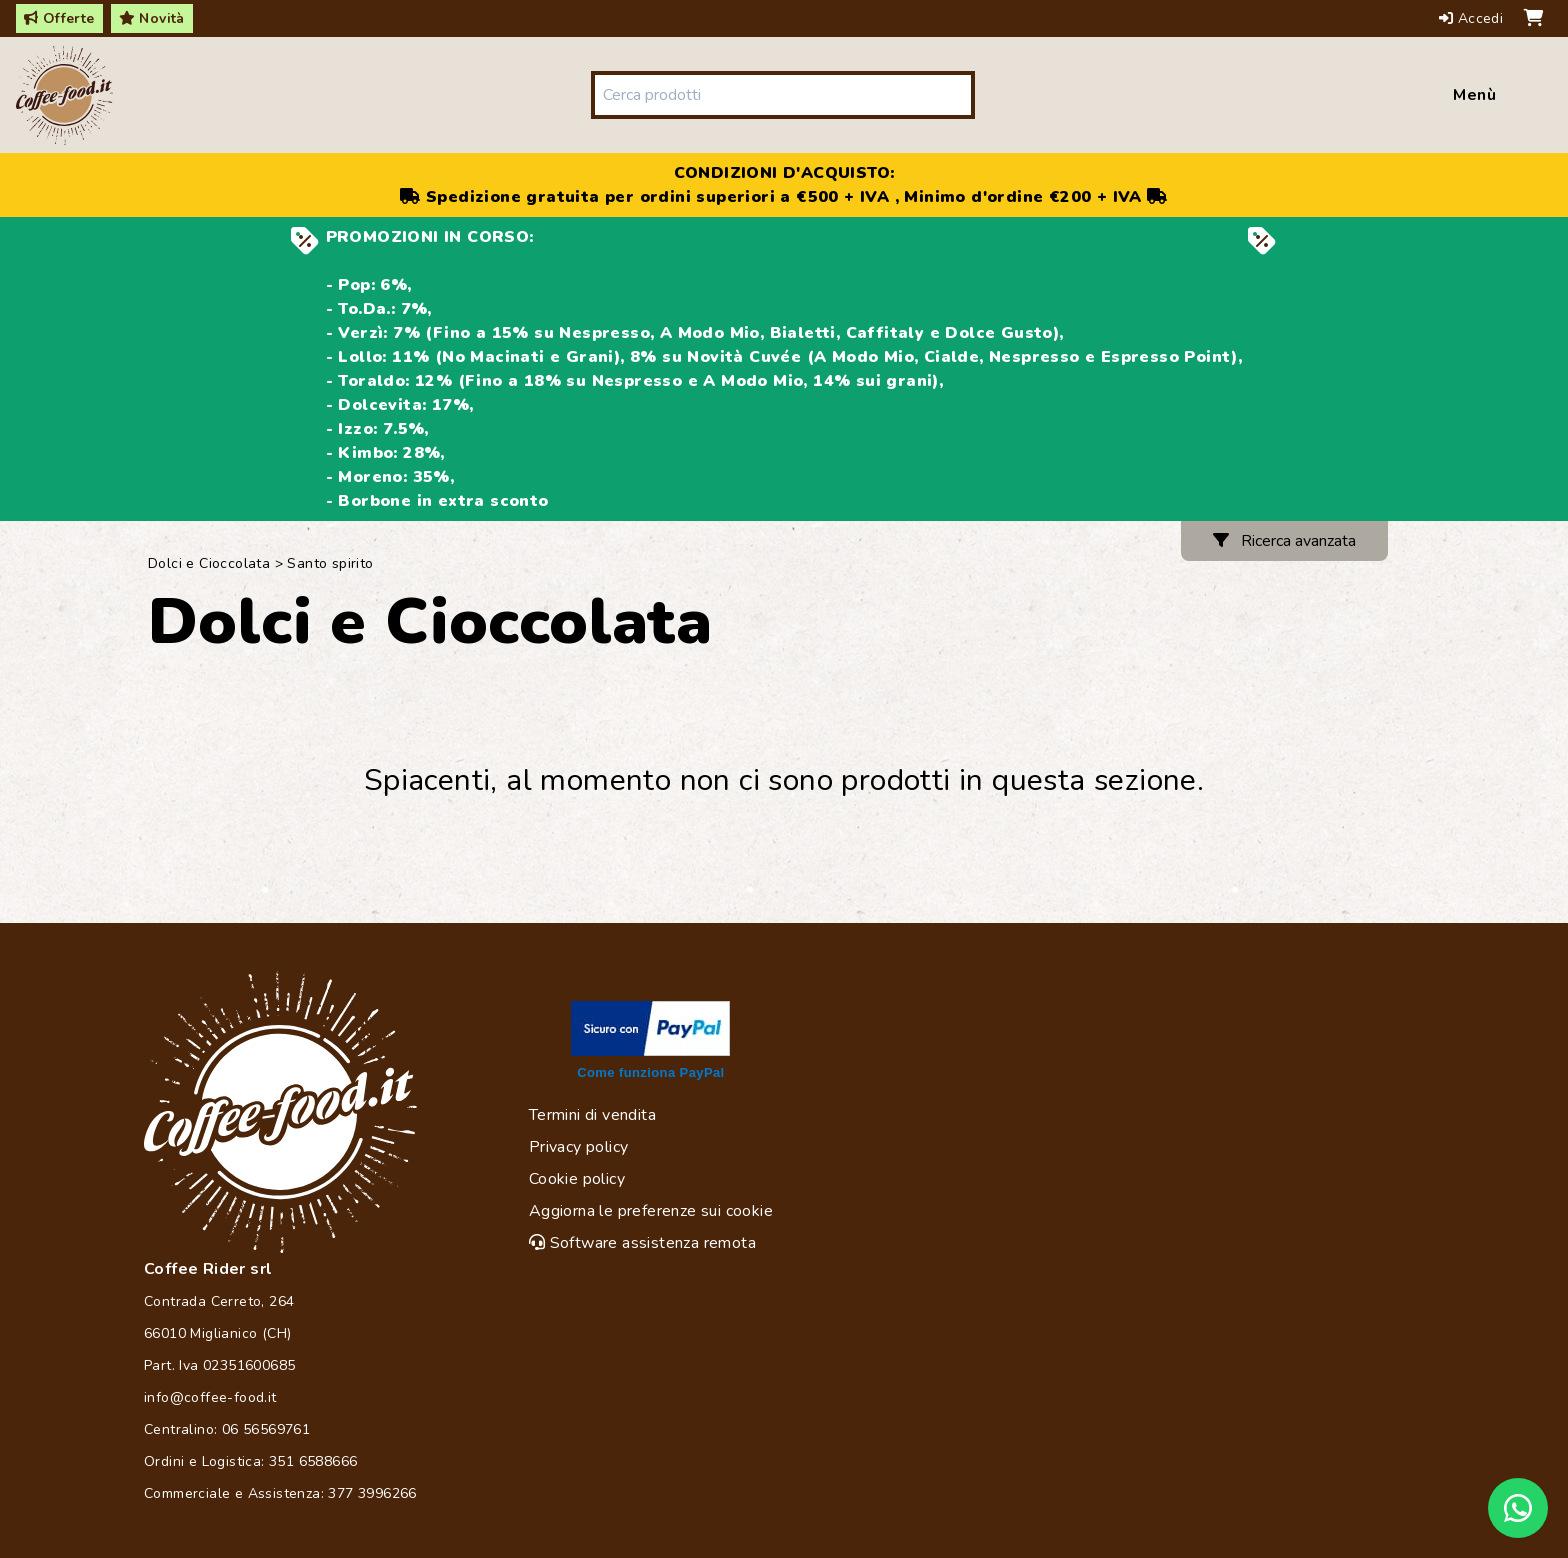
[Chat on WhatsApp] (1518, 1508)
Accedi (1473, 18)
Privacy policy (579, 1147)
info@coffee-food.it (210, 1397)
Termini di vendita (592, 1115)
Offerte (59, 18)
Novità (152, 18)
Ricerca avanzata (1284, 541)
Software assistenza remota (642, 1243)
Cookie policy (577, 1179)
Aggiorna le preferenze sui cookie (651, 1211)
